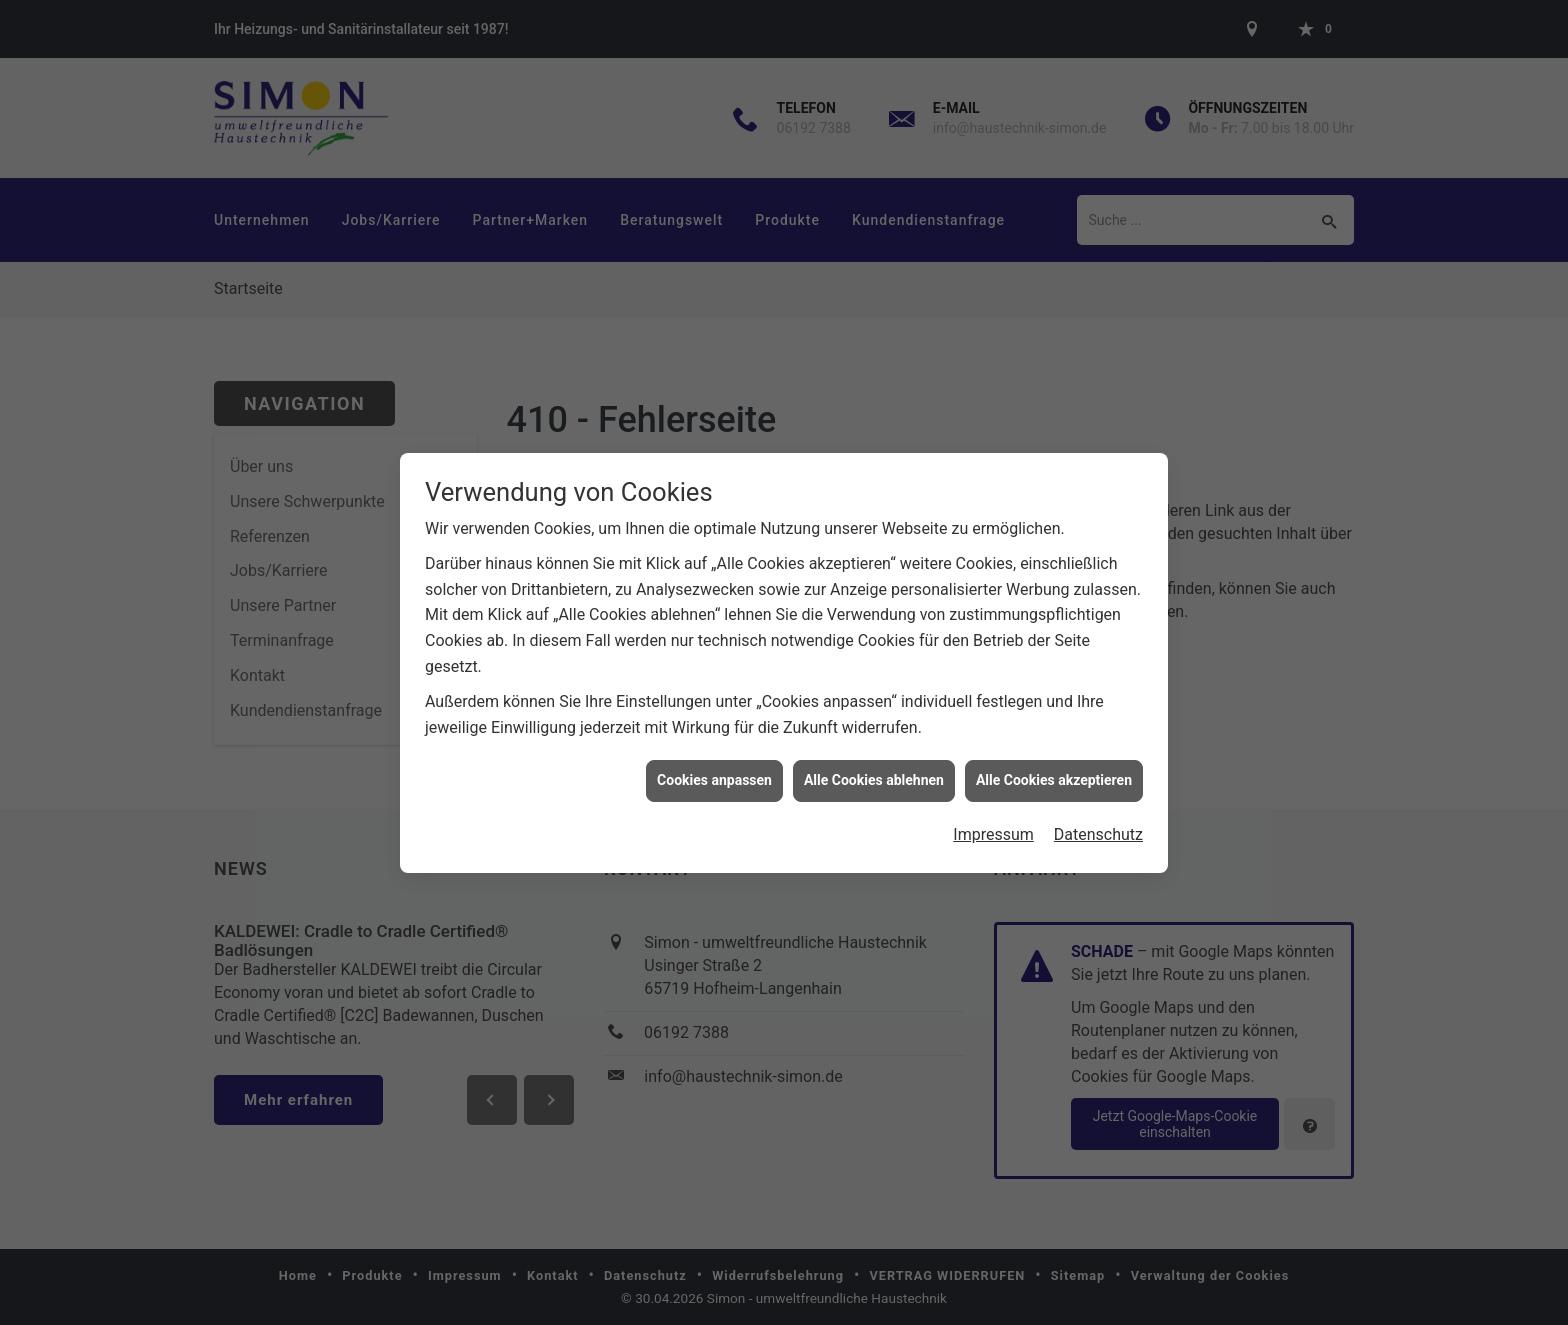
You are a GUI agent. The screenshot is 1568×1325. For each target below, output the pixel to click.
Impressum (993, 826)
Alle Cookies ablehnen (874, 772)
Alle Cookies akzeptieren (1054, 772)
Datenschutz (1098, 826)
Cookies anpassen (714, 772)
